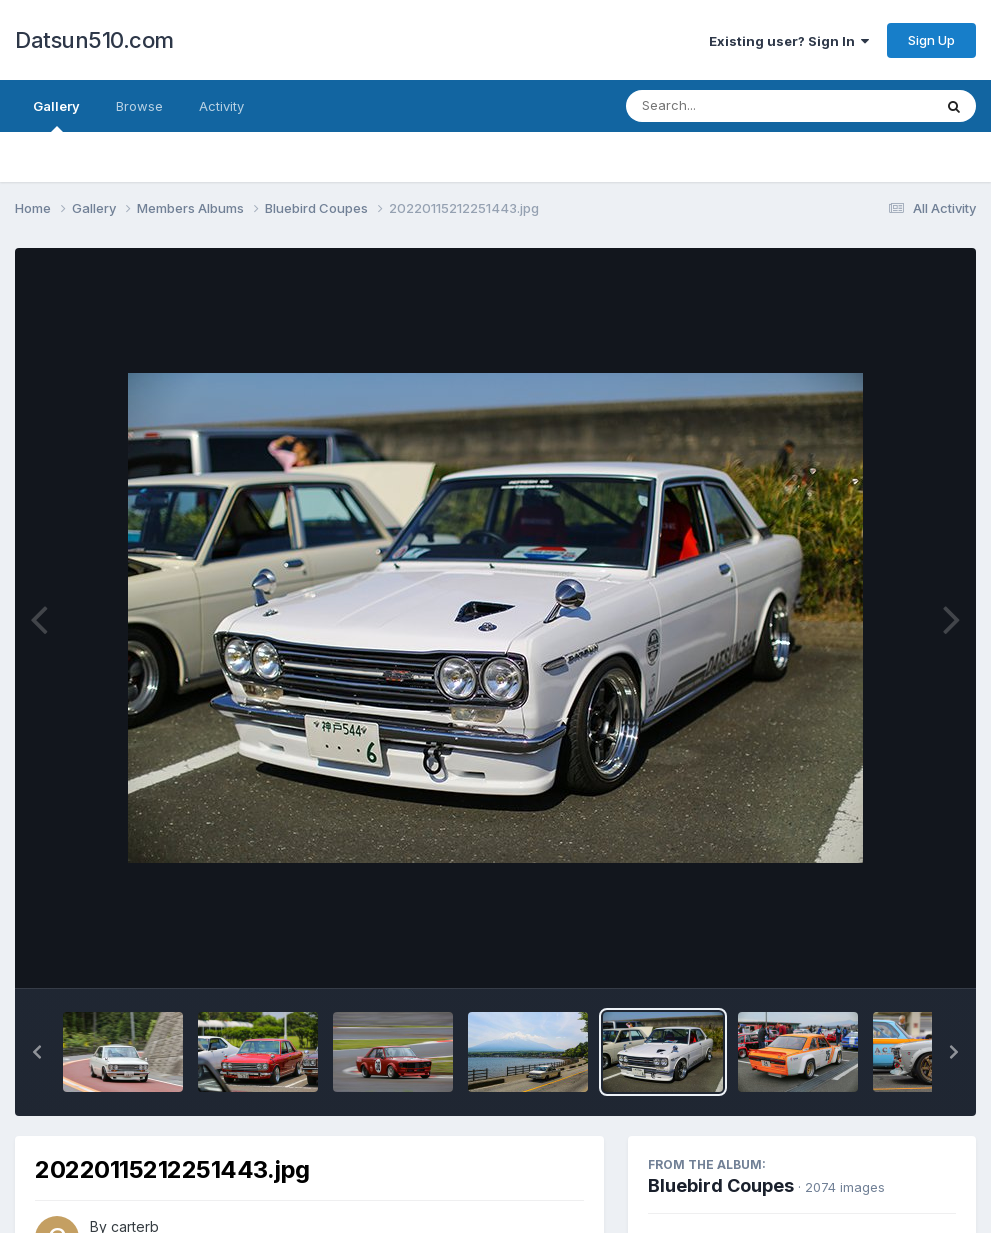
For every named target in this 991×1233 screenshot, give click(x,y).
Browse (139, 106)
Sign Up (931, 40)
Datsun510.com (94, 40)
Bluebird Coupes (721, 1185)
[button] (37, 1052)
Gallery (56, 115)
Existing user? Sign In (789, 41)
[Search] (724, 106)
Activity (221, 106)
